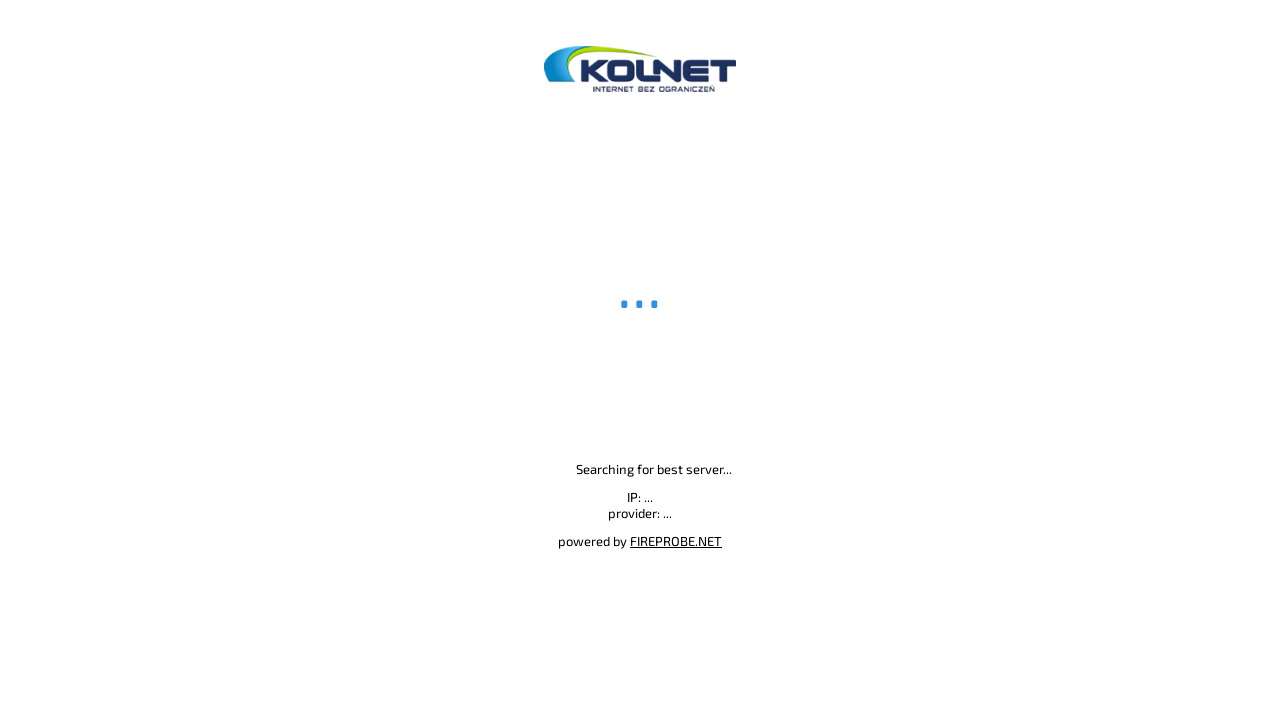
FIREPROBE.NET (676, 541)
